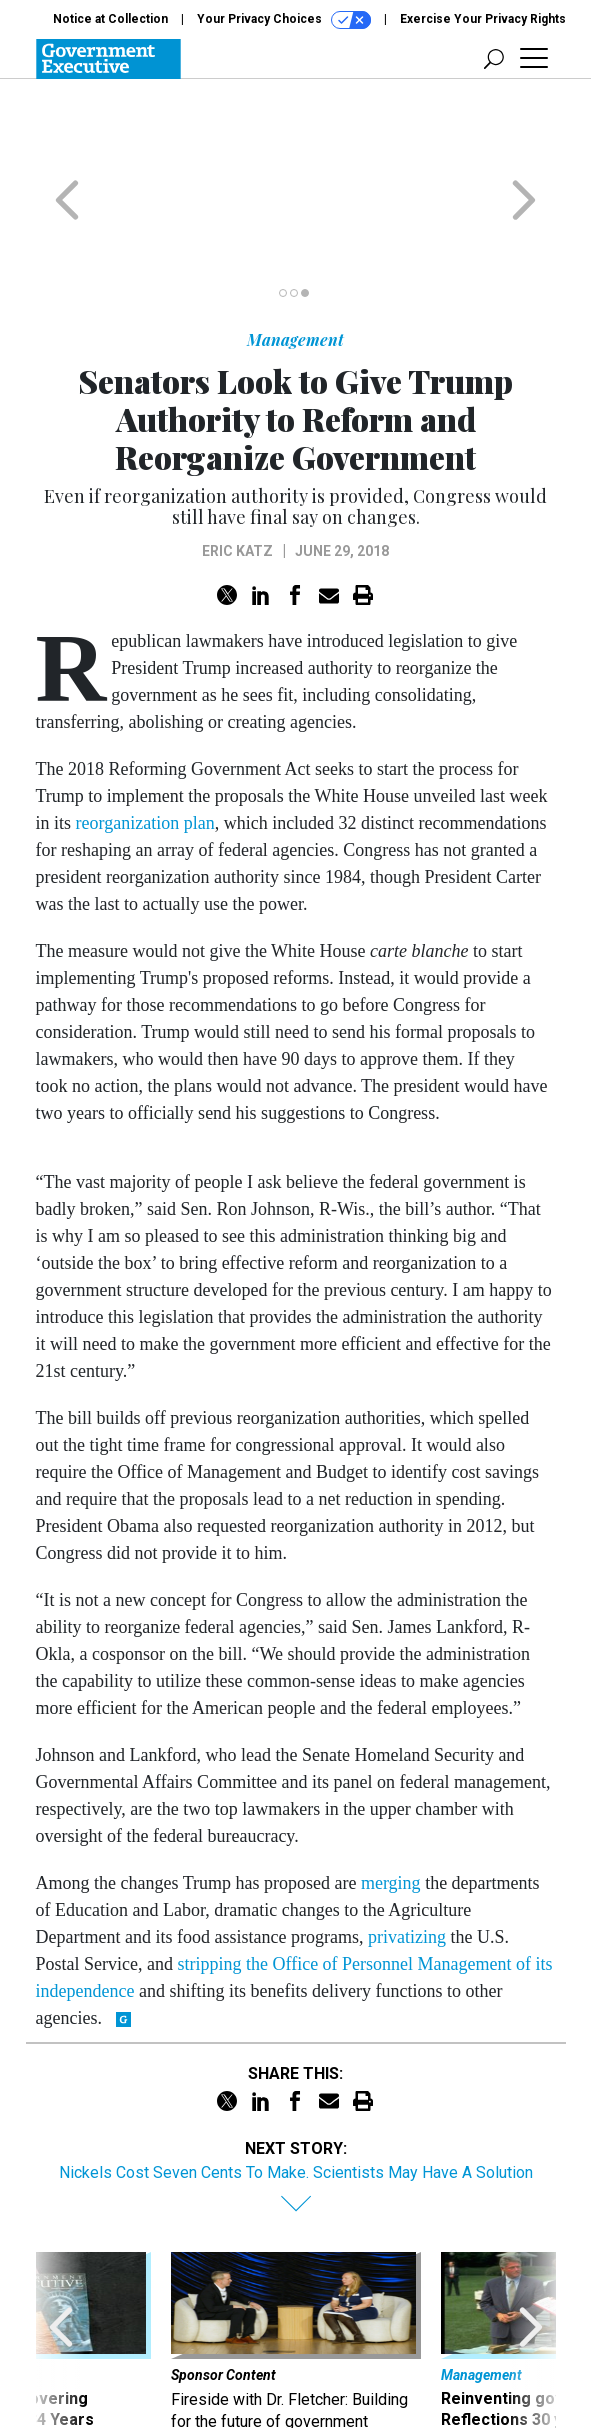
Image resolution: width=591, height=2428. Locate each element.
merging (391, 1805)
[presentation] (61, 2276)
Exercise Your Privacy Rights (483, 19)
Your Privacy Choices (284, 20)
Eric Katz (237, 473)
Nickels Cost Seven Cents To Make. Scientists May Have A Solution (296, 2094)
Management (295, 261)
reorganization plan (145, 745)
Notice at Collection (110, 19)
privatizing (407, 1859)
